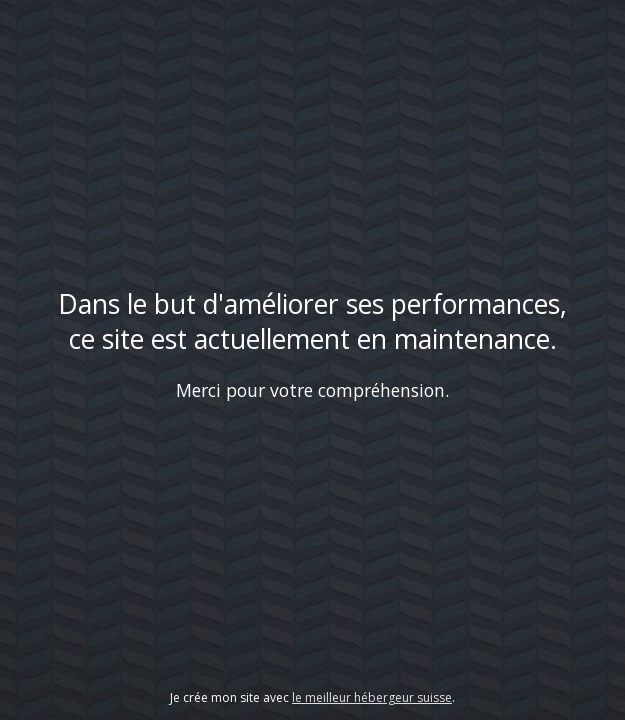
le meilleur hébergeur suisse (372, 697)
